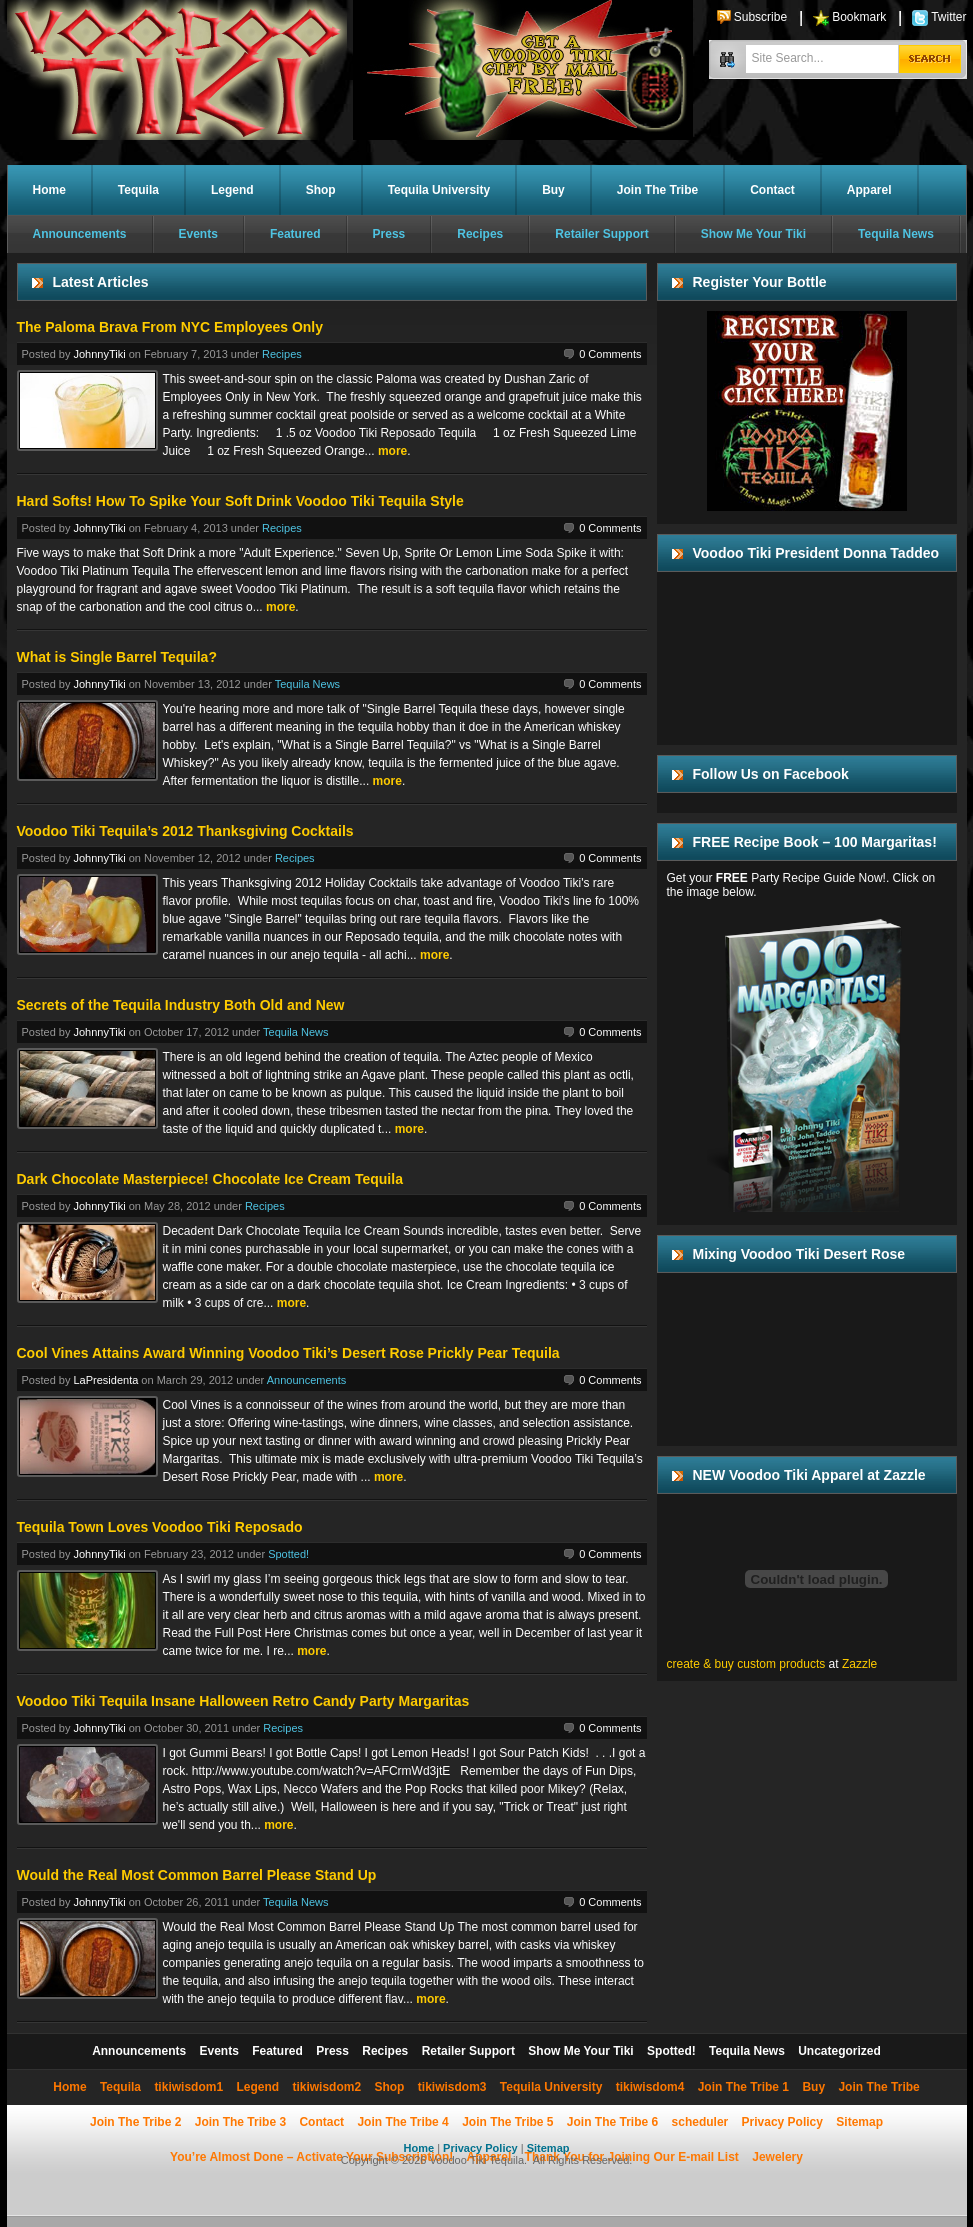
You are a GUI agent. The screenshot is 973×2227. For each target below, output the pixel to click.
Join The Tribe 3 (240, 2122)
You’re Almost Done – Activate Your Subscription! (311, 2157)
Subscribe (760, 17)
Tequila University (439, 190)
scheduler (700, 2122)
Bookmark (859, 17)
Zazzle (859, 1664)
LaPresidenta (105, 1380)
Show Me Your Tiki (753, 234)
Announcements (80, 234)
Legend (232, 190)
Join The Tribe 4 (402, 2122)
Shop (321, 190)
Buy (553, 190)
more (392, 451)
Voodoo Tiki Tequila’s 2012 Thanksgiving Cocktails (185, 831)
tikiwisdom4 (650, 2087)
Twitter (948, 17)
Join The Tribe (657, 190)
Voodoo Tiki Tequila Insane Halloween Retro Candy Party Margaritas (243, 1701)
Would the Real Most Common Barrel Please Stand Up (197, 1875)
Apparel (869, 190)
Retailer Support (601, 234)
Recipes (480, 234)
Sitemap (859, 2122)
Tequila (138, 190)
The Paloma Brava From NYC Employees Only (170, 327)
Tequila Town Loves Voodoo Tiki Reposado (160, 1527)
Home (49, 190)
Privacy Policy (782, 2122)
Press (389, 234)
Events (198, 234)
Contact (772, 190)
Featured (295, 234)
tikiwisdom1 (188, 2087)
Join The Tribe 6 (612, 2122)
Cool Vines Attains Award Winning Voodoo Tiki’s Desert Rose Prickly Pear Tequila (288, 1353)
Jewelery (777, 2157)
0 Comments (610, 354)
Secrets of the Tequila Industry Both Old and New (181, 1005)
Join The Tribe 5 (507, 2122)
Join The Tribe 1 (743, 2087)
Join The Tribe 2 (135, 2122)
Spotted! (288, 1554)
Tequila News (896, 234)
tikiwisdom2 (326, 2087)
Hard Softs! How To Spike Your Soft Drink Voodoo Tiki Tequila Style (240, 501)
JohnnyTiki (99, 354)
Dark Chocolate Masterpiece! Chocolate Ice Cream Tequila (210, 1179)
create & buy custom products (746, 1664)
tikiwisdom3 (452, 2087)
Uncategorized (839, 2051)
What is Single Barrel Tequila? (117, 657)
